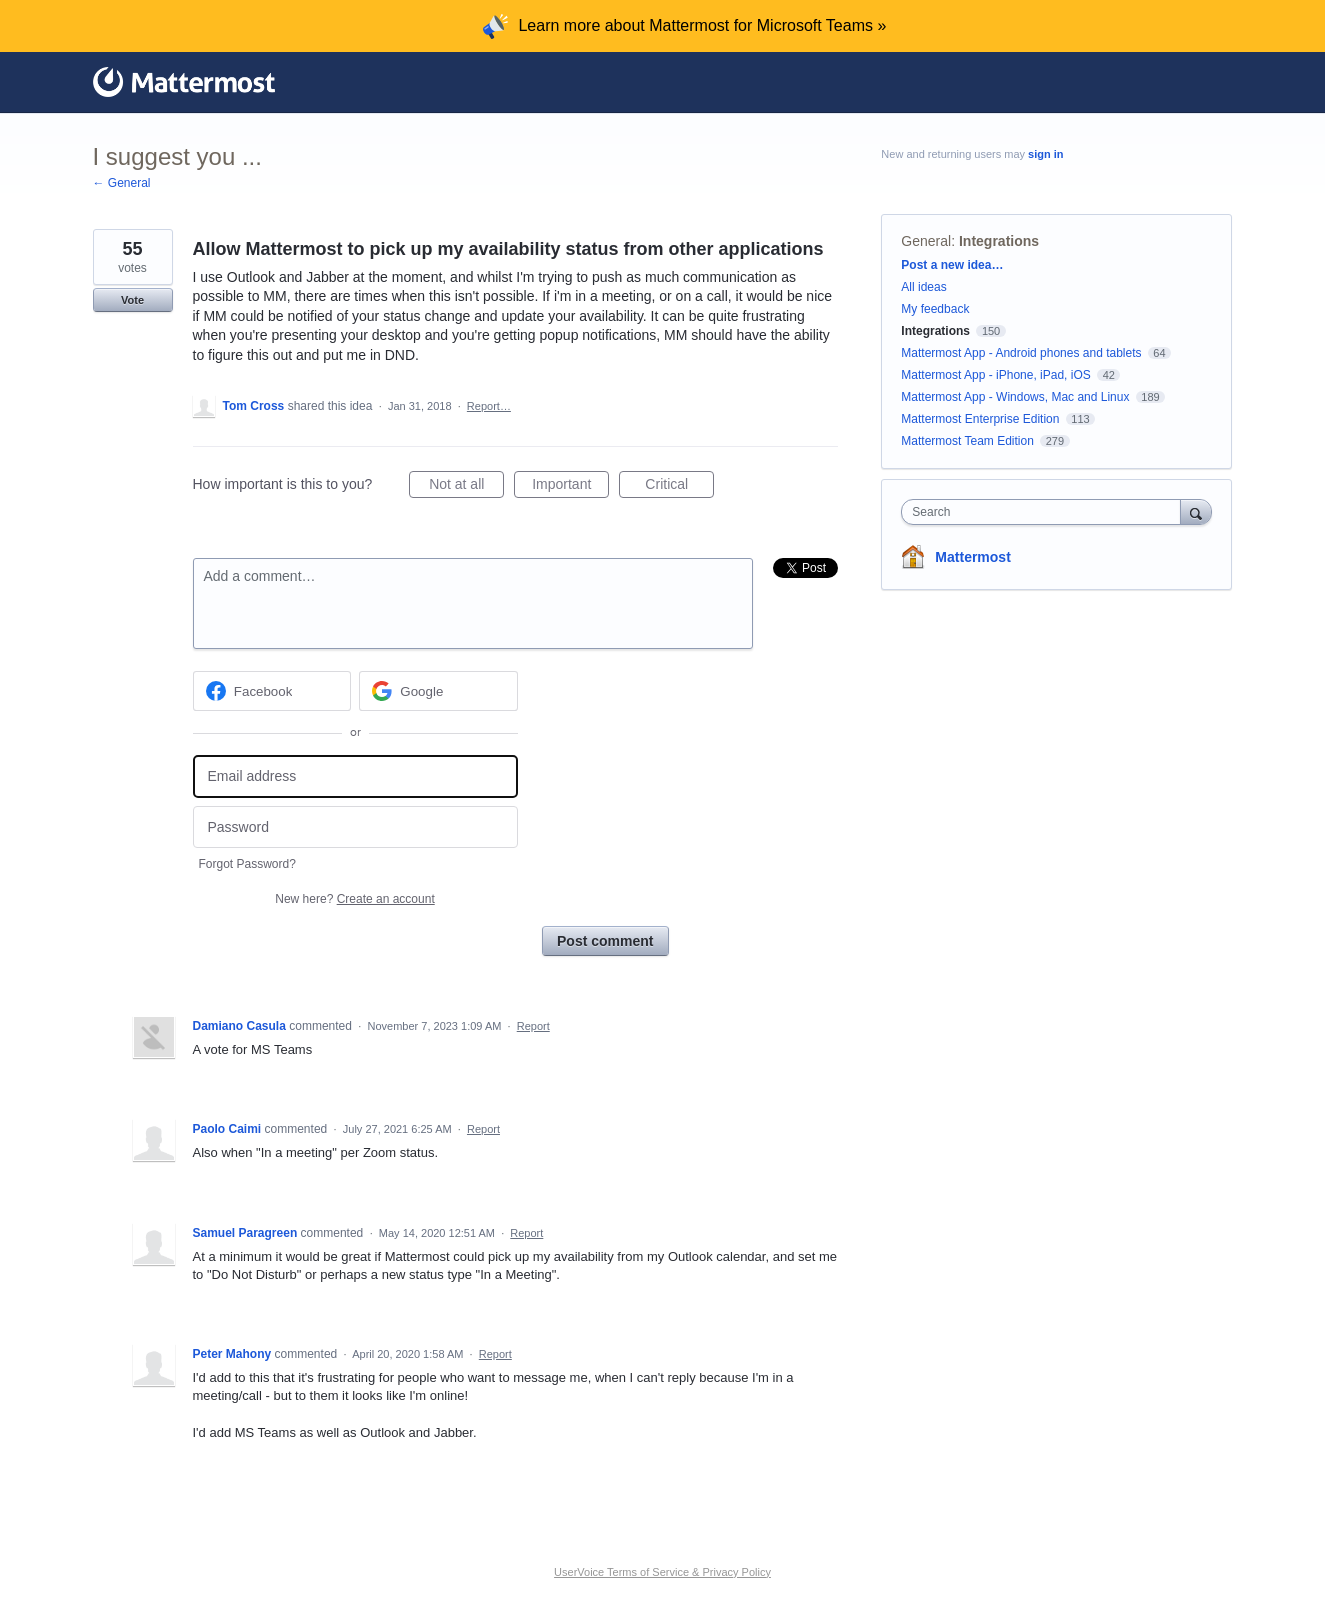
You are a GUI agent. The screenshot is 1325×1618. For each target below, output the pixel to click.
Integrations (999, 241)
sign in (1045, 154)
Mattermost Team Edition (967, 441)
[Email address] (355, 776)
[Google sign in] (438, 691)
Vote (132, 300)
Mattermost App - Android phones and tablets (1021, 353)
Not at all (466, 487)
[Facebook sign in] (272, 691)
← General (122, 183)
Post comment (605, 941)
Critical (679, 487)
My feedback (935, 309)
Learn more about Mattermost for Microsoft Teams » (702, 25)
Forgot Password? (247, 864)
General (926, 241)
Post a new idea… (952, 265)
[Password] (355, 827)
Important (570, 487)
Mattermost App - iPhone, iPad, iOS (995, 375)
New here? (354, 899)
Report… (489, 406)
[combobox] (1045, 512)
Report (533, 1026)
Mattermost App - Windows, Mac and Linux (1015, 397)
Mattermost (972, 557)
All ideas (923, 287)
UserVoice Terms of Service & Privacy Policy (662, 1572)
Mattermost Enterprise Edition (981, 419)
